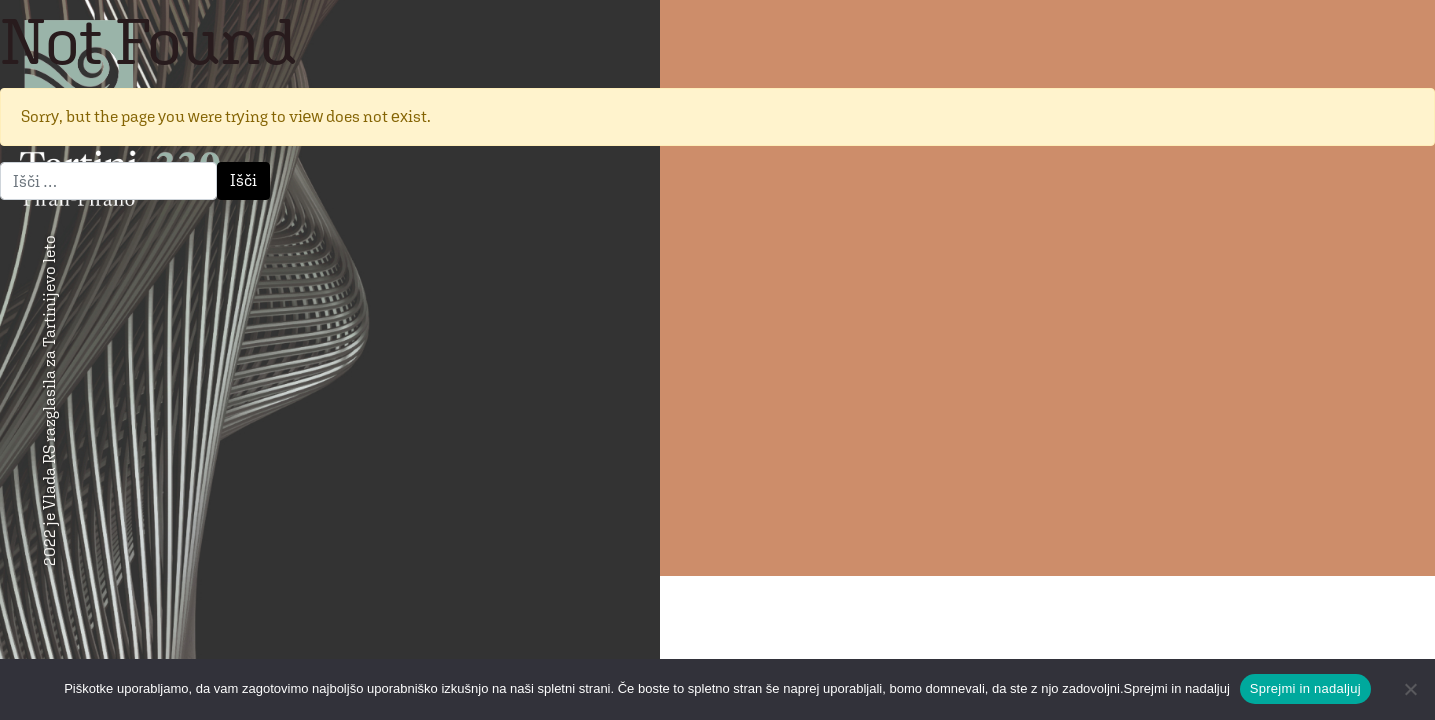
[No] (1410, 689)
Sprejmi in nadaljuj (1305, 688)
